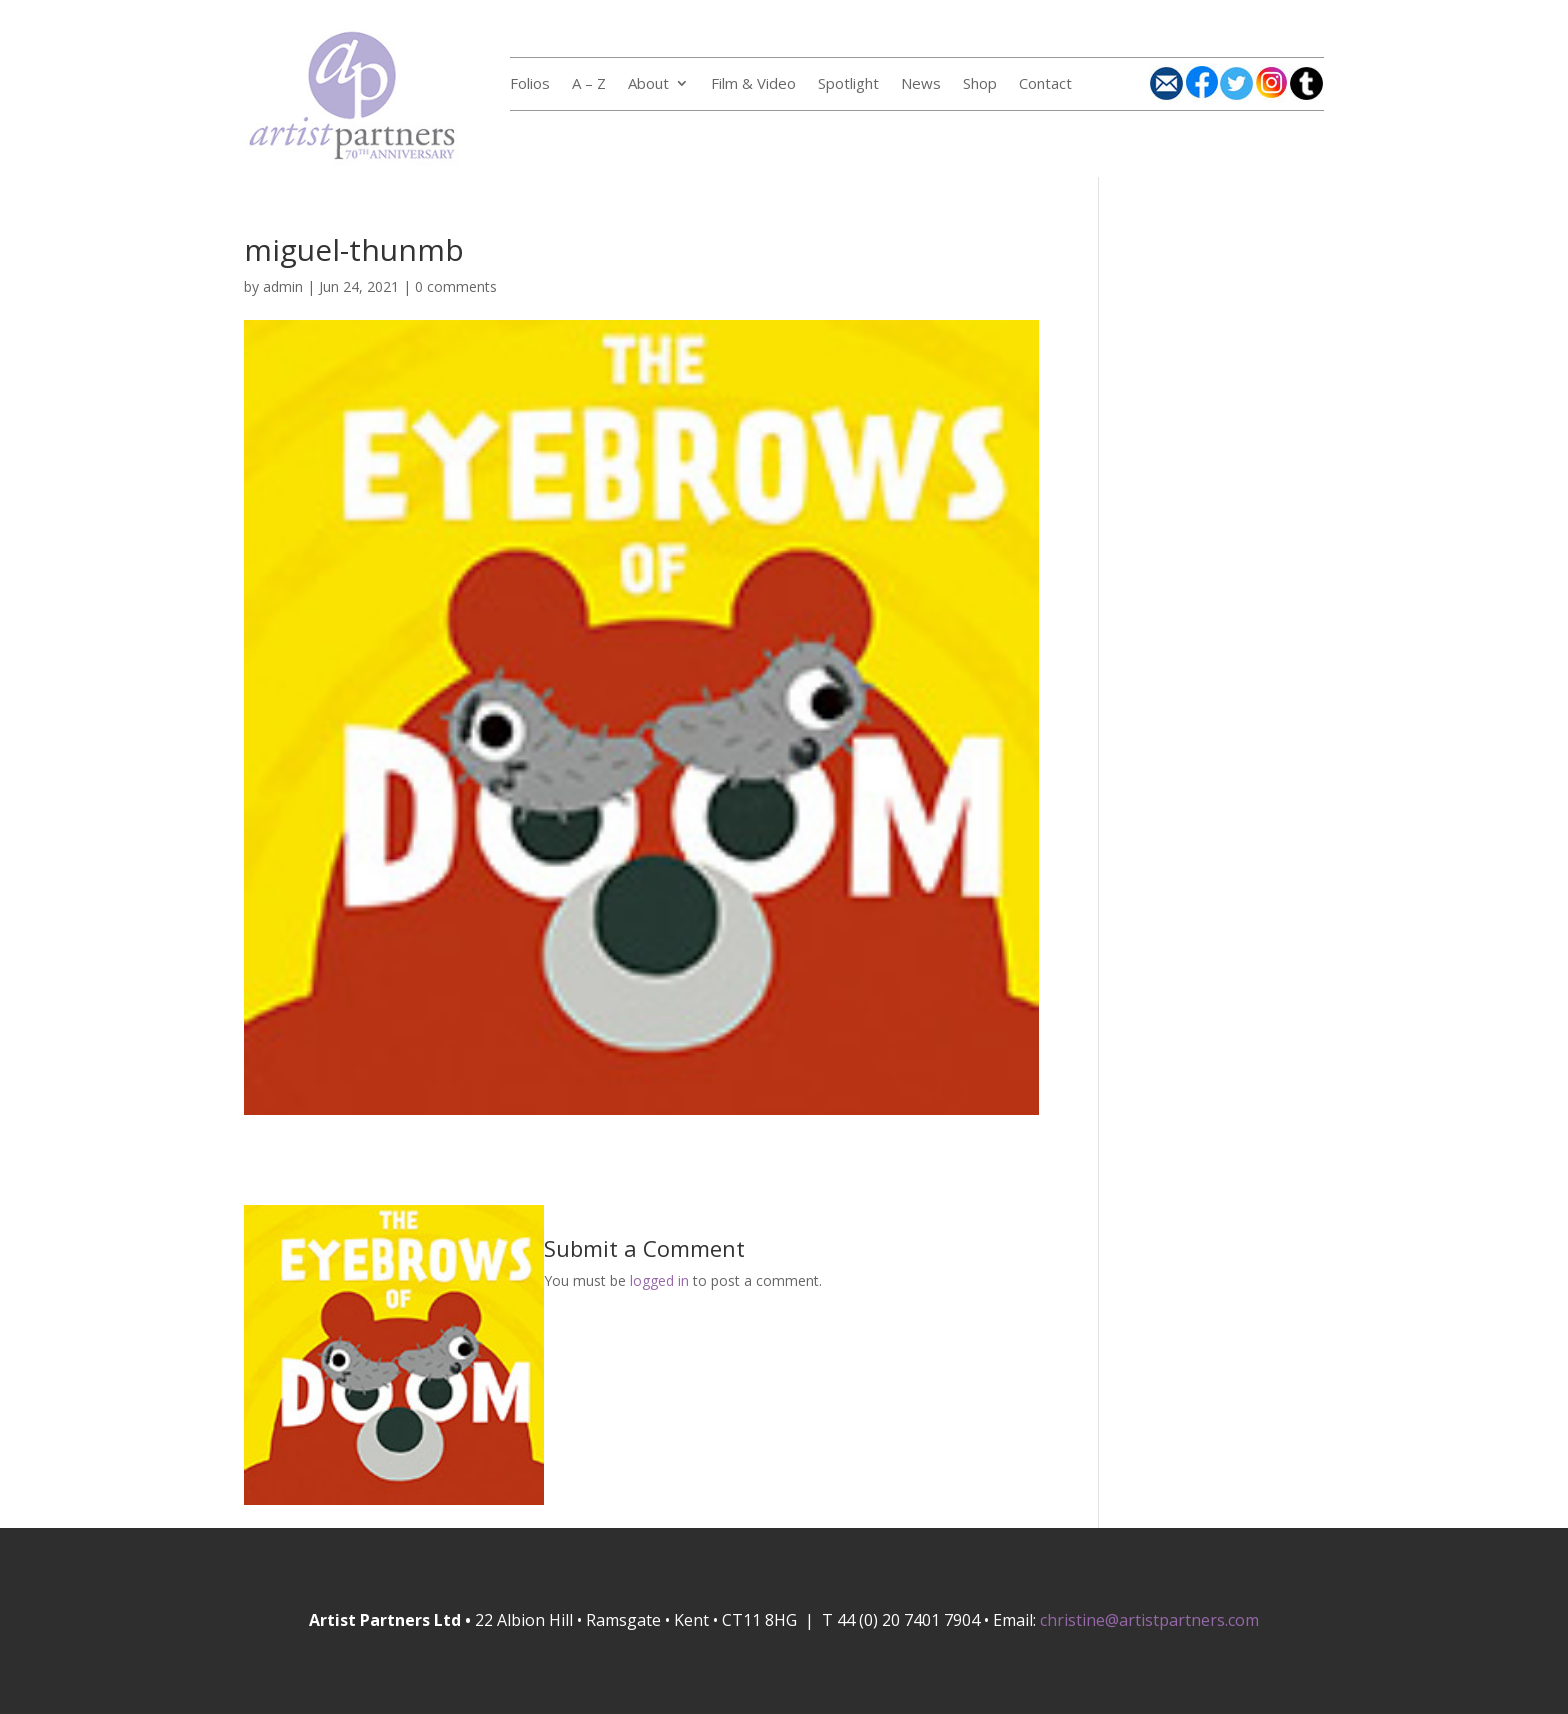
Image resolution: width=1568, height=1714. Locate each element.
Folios (530, 84)
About (648, 84)
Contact (1045, 84)
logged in (659, 1280)
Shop (980, 84)
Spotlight (848, 84)
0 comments (456, 286)
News (921, 84)
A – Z (589, 84)
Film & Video (753, 84)
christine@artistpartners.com (1149, 1620)
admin (283, 286)
